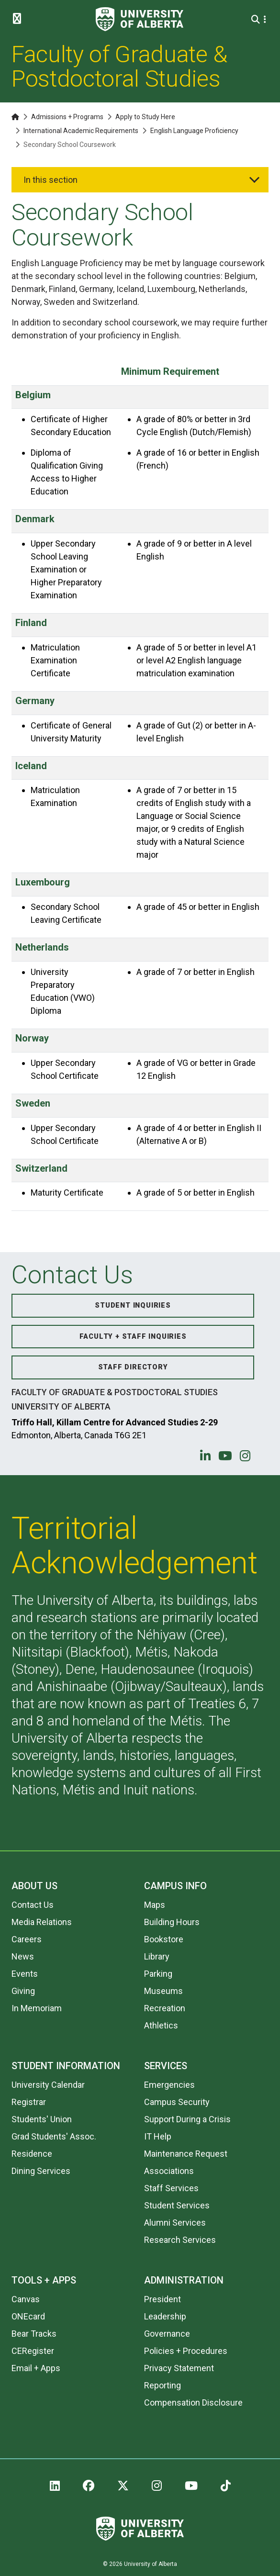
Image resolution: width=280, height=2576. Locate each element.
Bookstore (163, 1939)
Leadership (165, 2316)
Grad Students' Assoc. (53, 2136)
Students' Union (41, 2119)
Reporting (162, 2385)
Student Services (177, 2205)
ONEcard (28, 2316)
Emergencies (169, 2085)
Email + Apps (35, 2368)
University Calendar (48, 2085)
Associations (169, 2171)
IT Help (157, 2136)
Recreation (164, 2008)
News (22, 1956)
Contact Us (32, 1905)
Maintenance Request (185, 2154)
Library (156, 1956)
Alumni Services (175, 2223)
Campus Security (177, 2102)
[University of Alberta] (139, 19)
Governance (167, 2334)
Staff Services (171, 2188)
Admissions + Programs (67, 117)
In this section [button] (50, 180)
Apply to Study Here (145, 117)
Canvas (25, 2299)
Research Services (180, 2240)
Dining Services (40, 2171)
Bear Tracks (33, 2334)
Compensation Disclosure (193, 2402)
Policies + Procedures (185, 2351)
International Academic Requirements (80, 130)
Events (24, 1974)
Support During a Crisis (187, 2119)
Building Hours (172, 1922)
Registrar (28, 2102)
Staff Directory (133, 1367)
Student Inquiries (133, 1305)
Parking (158, 1974)
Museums (163, 1991)
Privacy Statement (179, 2368)
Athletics (161, 2025)
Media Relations (41, 1922)
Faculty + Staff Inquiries (133, 1337)
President (162, 2299)
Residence (31, 2154)
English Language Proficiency (194, 130)
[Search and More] (257, 19)
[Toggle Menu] (20, 19)
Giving (23, 1991)
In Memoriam (36, 2008)
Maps (154, 1905)
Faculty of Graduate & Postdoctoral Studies (119, 66)
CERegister (32, 2351)
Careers (26, 1939)
